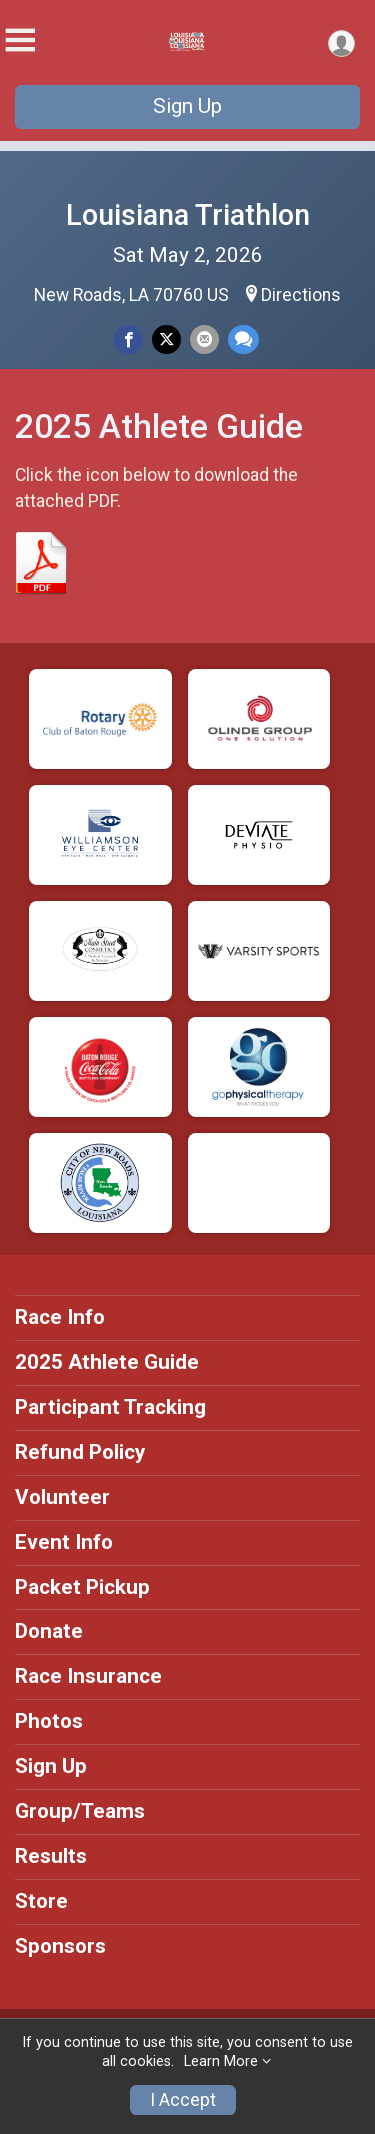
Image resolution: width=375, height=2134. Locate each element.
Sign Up (187, 106)
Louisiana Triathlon (188, 215)
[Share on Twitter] (166, 339)
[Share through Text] (243, 339)
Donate (49, 1631)
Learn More (221, 2061)
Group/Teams (80, 1811)
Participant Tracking (110, 1407)
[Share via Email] (204, 339)
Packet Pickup (82, 1587)
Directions (301, 295)
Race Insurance (88, 1676)
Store (41, 1901)
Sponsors (60, 1946)
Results (51, 1856)
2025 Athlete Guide (107, 1362)
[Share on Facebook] (128, 339)
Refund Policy (80, 1452)
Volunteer (62, 1497)
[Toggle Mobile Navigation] (20, 40)
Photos (49, 1721)
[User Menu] (341, 43)
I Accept (183, 2100)
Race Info (60, 1317)
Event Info (64, 1542)
